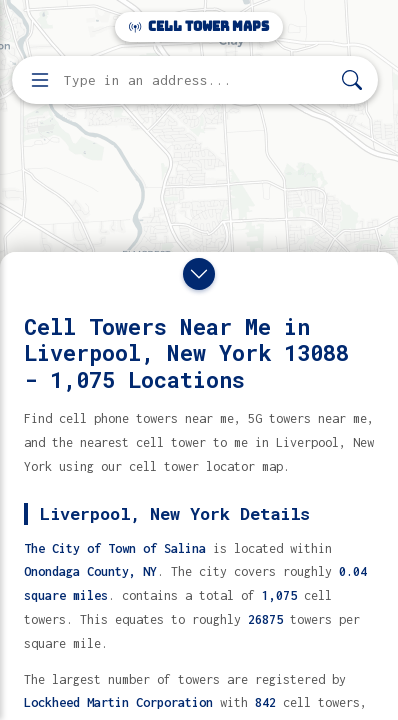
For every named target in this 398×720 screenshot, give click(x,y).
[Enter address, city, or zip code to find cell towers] (197, 80)
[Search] (352, 80)
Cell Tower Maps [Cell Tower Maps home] (199, 26)
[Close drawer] (199, 274)
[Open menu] (40, 80)
